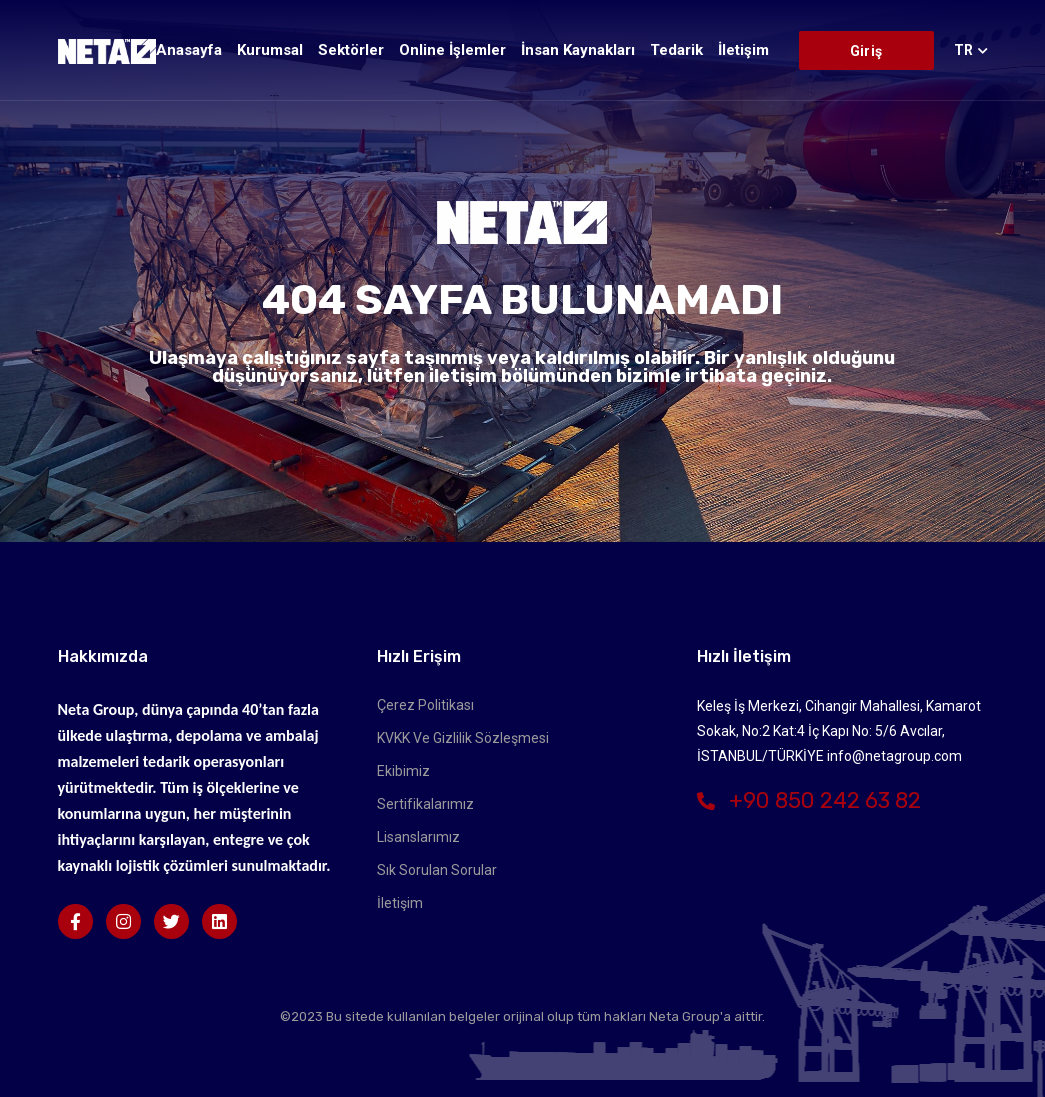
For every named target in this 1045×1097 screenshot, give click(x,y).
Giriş (866, 51)
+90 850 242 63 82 (809, 800)
